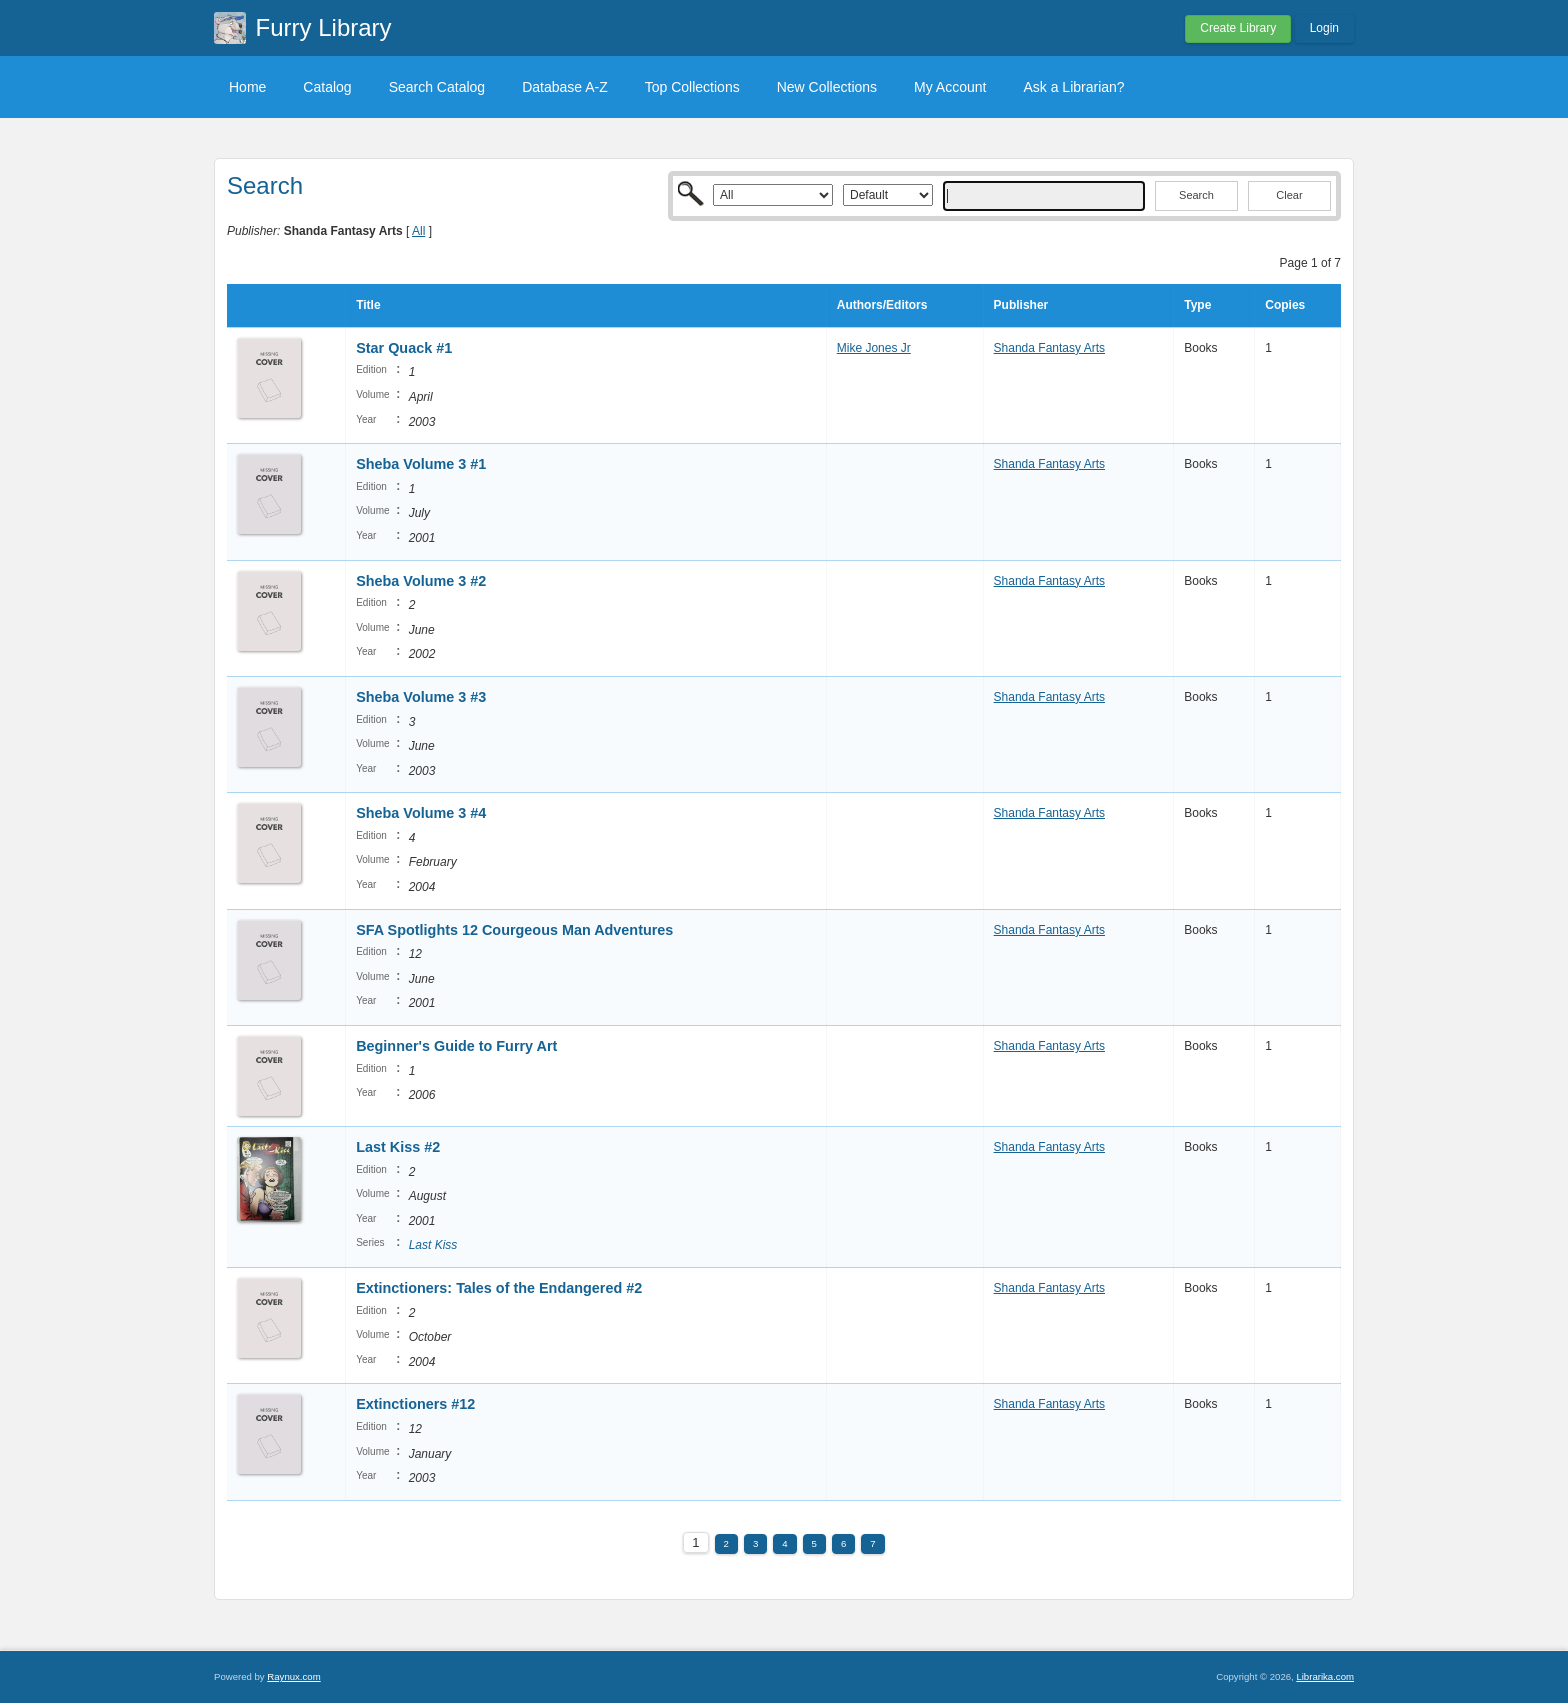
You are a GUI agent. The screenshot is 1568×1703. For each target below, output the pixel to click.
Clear (1289, 195)
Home (247, 87)
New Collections (827, 87)
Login (1324, 28)
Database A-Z (565, 87)
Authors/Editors (882, 305)
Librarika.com (1325, 1676)
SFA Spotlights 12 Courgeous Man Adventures (514, 930)
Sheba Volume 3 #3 (421, 697)
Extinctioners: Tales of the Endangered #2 (499, 1288)
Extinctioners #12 (415, 1404)
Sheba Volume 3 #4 (421, 813)
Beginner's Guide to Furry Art (456, 1046)
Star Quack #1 (404, 348)
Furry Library (324, 27)
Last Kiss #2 (398, 1147)
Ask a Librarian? (1073, 87)
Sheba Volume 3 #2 (421, 581)
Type (1197, 305)
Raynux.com (293, 1676)
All (418, 231)
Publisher (1021, 305)
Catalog (327, 87)
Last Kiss (433, 1245)
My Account (950, 87)
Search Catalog (437, 87)
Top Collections (692, 87)
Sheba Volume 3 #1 (421, 464)
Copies (1285, 305)
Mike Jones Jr (874, 348)
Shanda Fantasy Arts (1049, 348)
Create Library (1238, 28)
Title (368, 305)
